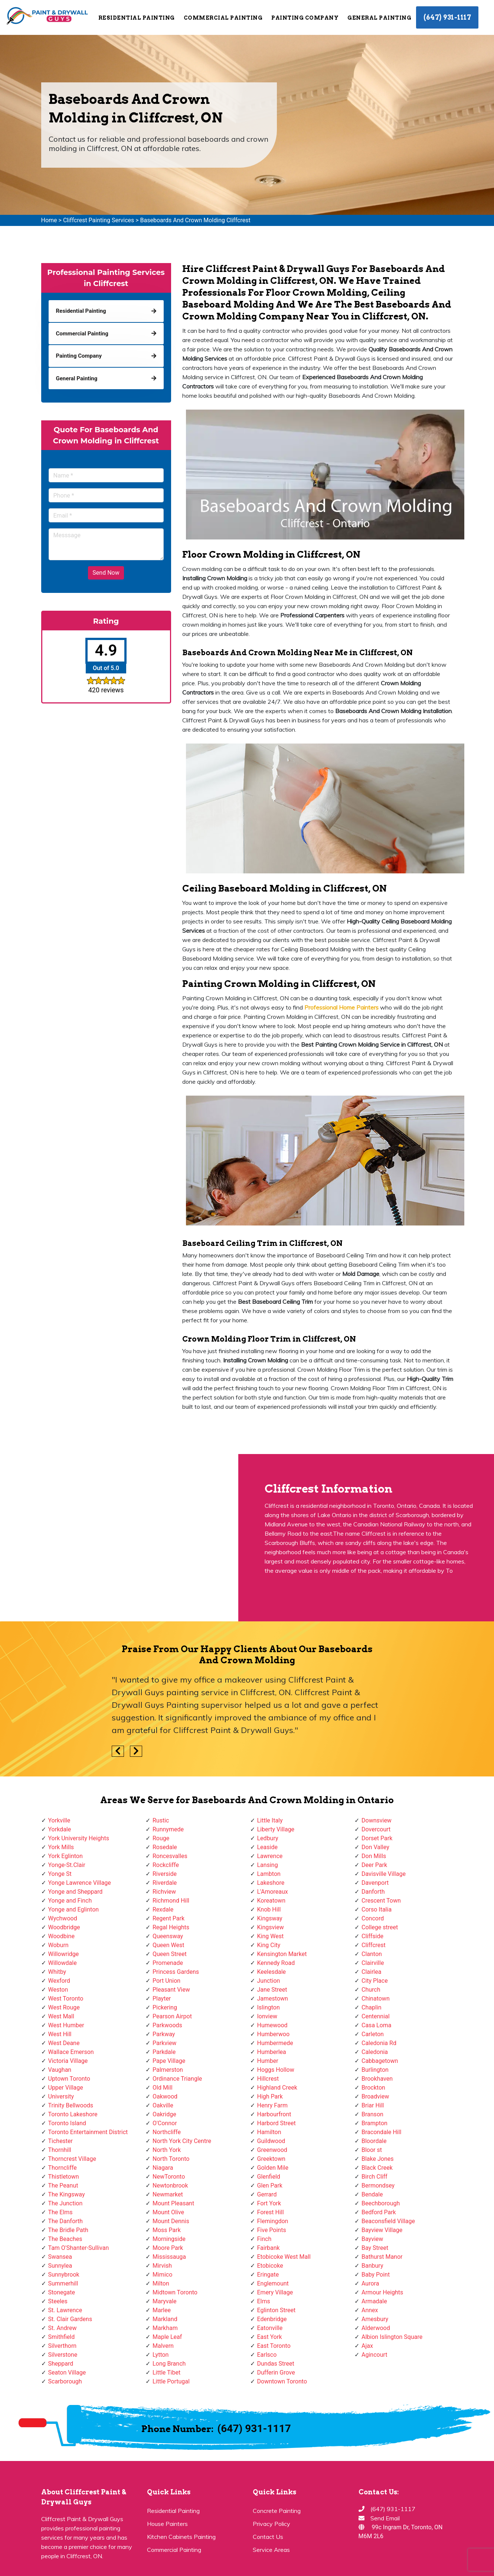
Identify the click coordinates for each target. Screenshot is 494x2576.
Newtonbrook (170, 2185)
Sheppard (60, 2363)
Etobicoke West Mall (284, 2256)
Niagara (163, 2167)
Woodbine (61, 1936)
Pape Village (169, 2060)
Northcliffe (167, 2132)
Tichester (60, 2141)
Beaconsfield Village (388, 2221)
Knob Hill (269, 1909)
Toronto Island (67, 2123)
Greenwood (272, 2149)
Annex (369, 2310)
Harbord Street (276, 2123)
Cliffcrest (373, 1945)
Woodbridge (64, 1927)
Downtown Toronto (282, 2381)
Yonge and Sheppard (75, 1891)
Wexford (59, 1980)
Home (49, 220)
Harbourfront (274, 2114)
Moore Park (168, 2247)
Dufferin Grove (276, 2372)
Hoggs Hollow (275, 2069)
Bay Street (374, 2247)
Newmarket (168, 2194)
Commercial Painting (223, 18)
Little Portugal (171, 2381)
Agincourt (374, 2354)
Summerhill (63, 2283)
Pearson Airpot (172, 2016)
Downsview (376, 1820)
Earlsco (267, 2354)
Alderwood (375, 2327)
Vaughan (60, 2069)
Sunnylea (60, 2265)
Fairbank (268, 2247)
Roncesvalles (170, 1856)
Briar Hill (372, 2105)
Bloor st (371, 2149)
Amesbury (374, 2319)
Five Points (271, 2230)
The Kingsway (66, 2194)
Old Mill (163, 2087)
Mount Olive (168, 2212)
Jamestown (272, 1998)
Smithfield (61, 2336)
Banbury (372, 2265)
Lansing (267, 1864)
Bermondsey (378, 2185)
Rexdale (163, 1909)
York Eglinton (65, 1856)
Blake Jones (377, 2158)
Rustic (161, 1820)
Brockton (373, 2087)
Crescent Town (381, 1900)
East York (269, 2336)
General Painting (379, 18)
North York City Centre (182, 2141)
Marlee (162, 2310)
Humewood (272, 2025)
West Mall (61, 2016)
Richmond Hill (171, 1900)
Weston (58, 1989)
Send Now (105, 572)
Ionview (267, 2016)
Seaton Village (67, 2372)
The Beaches (65, 2238)
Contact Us (268, 2536)
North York (167, 2149)
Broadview (375, 2096)
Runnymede (168, 1829)
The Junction (65, 2203)
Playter (162, 1998)
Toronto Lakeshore (73, 2114)
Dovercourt (375, 1829)
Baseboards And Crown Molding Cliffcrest (195, 220)
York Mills (61, 1847)
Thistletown (63, 2176)
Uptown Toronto (69, 2078)
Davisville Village (383, 1873)
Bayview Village (381, 2230)
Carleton (372, 2034)
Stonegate (61, 2292)
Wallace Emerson (71, 2051)
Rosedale (165, 1847)
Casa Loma (376, 2025)
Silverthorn (62, 2345)
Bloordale (373, 2141)
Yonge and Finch (70, 1900)
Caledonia (374, 2051)
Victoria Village (68, 2060)
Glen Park (269, 2185)
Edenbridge (272, 2319)
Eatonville (270, 2327)
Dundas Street (275, 2363)
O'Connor (165, 2123)
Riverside (165, 1873)
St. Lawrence (65, 2310)
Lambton (269, 1873)
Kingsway (269, 1918)
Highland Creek (277, 2087)
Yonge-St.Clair (66, 1864)
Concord (372, 1918)
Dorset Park (376, 1838)
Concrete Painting (277, 2510)
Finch (264, 2238)
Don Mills (373, 1856)
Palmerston (168, 2069)
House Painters (167, 2523)
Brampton (374, 2123)
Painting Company (304, 18)
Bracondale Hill (381, 2132)
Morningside (169, 2238)
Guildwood (271, 2141)
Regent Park (168, 1918)
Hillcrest (268, 2078)
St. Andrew (62, 2327)
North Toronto (171, 2158)
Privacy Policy (271, 2523)
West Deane (64, 2043)
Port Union (166, 1980)
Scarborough (65, 2381)
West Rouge (64, 2007)
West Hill (60, 2034)
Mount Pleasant (173, 2203)
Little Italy (270, 1820)
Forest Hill (270, 2212)
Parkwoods (167, 2025)
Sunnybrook (63, 2274)
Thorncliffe (62, 2167)
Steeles (58, 2301)
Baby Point (375, 2274)
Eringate (268, 2274)
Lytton (161, 2354)
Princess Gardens (176, 1971)
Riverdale (165, 1882)
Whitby (57, 1971)
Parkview (164, 2043)
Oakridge (164, 2114)
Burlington (375, 2069)
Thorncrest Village (72, 2158)
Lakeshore (271, 1882)
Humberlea (271, 2051)
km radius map (119, 1537)
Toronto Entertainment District (88, 2132)
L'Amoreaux (272, 1891)
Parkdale (164, 2051)
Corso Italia (376, 1909)
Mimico (162, 2274)
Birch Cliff (374, 2176)
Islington (268, 2007)
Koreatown (271, 1900)
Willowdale (62, 1962)
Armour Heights (382, 2292)
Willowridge (63, 1954)
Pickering (165, 2007)
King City (269, 1945)
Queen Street (170, 1954)
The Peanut (63, 2185)
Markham (165, 2327)
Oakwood (165, 2096)
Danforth (373, 1891)
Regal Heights (171, 1927)
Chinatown (375, 1998)
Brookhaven (377, 2078)
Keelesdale (271, 1971)
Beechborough (380, 2203)
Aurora (370, 2283)
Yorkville (59, 1820)
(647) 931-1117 (447, 18)
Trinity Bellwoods (71, 2105)
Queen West (168, 1945)
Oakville (163, 2105)
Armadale (374, 2301)
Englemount (273, 2283)
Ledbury (267, 1838)
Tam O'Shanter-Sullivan (78, 2247)
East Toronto (274, 2345)
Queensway (168, 1936)
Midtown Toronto (175, 2292)
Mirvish (162, 2265)
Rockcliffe (166, 1864)
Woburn (58, 1945)
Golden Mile (272, 2167)
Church (370, 1989)
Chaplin (371, 2007)
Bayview (372, 2238)
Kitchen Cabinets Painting (181, 2536)
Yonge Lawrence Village (79, 1882)
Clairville (372, 1962)
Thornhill (59, 2149)
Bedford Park (378, 2212)
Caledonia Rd (378, 2043)
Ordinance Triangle (177, 2078)
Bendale (372, 2194)
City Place (374, 1980)
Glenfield (268, 2176)
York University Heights (78, 1838)
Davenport (375, 1882)
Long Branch (169, 2363)
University (61, 2096)
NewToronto (169, 2176)
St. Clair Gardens (70, 2319)
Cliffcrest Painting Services (98, 220)
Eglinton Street (276, 2310)
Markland (165, 2319)
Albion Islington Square (391, 2336)
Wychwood (62, 1918)
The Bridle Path (68, 2230)
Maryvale (165, 2301)
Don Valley (375, 1847)
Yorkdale (59, 1829)
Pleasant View (171, 1989)
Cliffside (372, 1936)
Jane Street (272, 1989)
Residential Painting (136, 18)
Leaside (267, 1847)
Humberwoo (273, 2034)
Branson (372, 2114)
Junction (268, 1980)
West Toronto (66, 1998)
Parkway (164, 2034)
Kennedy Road (276, 1962)
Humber (267, 2060)
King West (270, 1936)
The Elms (60, 2212)
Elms (263, 2301)
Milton (161, 2283)
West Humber (66, 2025)
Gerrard (267, 2194)
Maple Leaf (167, 2336)
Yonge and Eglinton (73, 1909)
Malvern (163, 2345)
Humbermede (275, 2043)
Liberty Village (276, 1829)
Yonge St (60, 1873)
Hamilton (269, 2132)
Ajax (367, 2345)
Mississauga (169, 2256)
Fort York (269, 2203)
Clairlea (371, 1971)
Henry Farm (272, 2105)
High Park (270, 2096)
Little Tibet (166, 2372)
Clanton (371, 1954)
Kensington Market (282, 1954)
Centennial (375, 2016)
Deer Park (374, 1864)
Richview (164, 1891)
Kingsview (270, 1927)
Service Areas (271, 2549)
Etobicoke (270, 2265)
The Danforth (65, 2221)
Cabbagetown (379, 2060)
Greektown (271, 2158)
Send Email (385, 2518)
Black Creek (377, 2167)
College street (379, 1927)
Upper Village (65, 2087)
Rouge (161, 1838)
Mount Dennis (171, 2221)
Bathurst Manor (381, 2256)
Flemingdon (272, 2221)
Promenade (168, 1962)
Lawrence (270, 1856)
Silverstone (63, 2354)
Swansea (60, 2256)
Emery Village (275, 2292)
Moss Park (167, 2230)
